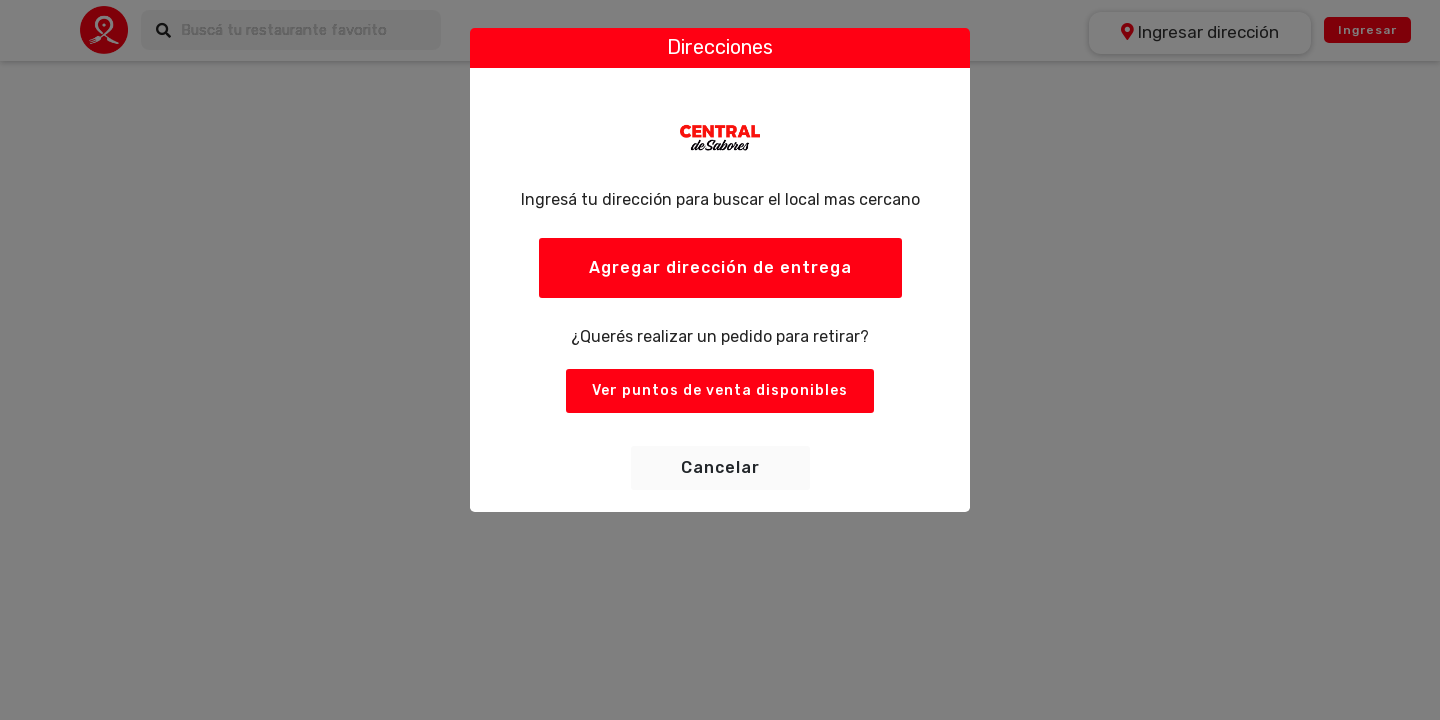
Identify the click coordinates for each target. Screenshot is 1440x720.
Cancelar (720, 467)
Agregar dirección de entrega (720, 267)
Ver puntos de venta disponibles (720, 390)
